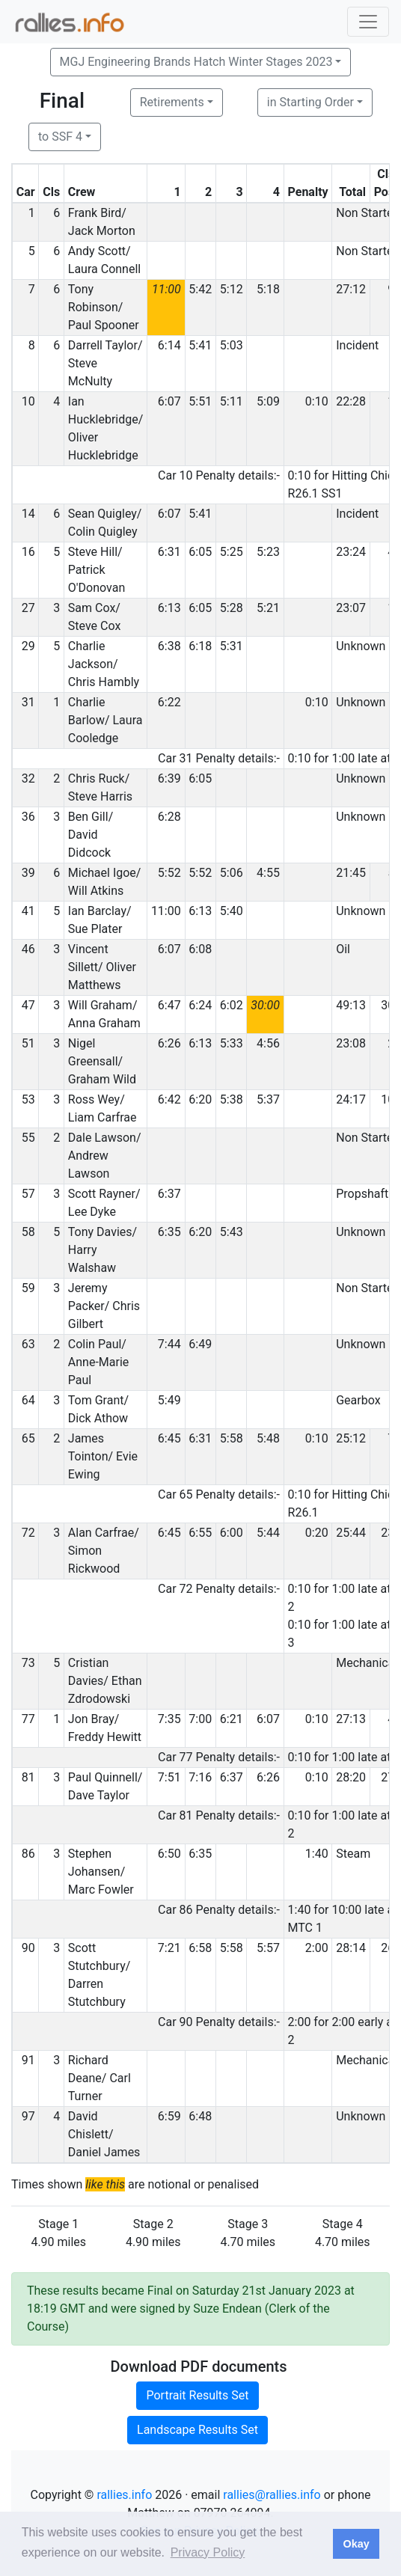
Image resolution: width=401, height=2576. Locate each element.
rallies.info (124, 2495)
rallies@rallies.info (271, 2495)
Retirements (172, 102)
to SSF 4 (60, 136)
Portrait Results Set (197, 2395)
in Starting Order (310, 102)
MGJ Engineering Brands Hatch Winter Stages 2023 (196, 62)
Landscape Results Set (197, 2430)
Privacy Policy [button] (208, 2552)
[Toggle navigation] (368, 22)
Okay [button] (356, 2544)
